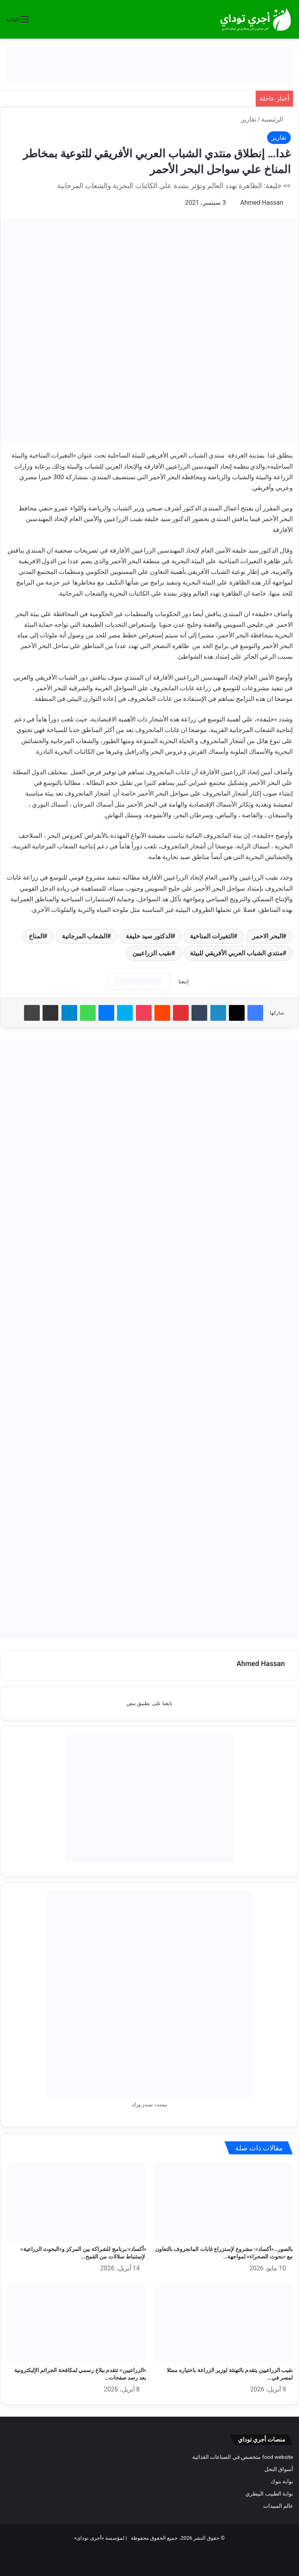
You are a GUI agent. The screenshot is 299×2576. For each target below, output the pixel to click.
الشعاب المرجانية (84, 936)
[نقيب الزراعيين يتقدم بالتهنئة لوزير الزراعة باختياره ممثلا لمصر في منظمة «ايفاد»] (223, 2323)
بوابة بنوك (282, 2481)
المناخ (36, 936)
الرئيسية (276, 119)
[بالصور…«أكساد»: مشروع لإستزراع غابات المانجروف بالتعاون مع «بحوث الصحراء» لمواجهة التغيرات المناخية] (223, 2202)
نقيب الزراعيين (151, 953)
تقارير (248, 119)
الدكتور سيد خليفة (149, 936)
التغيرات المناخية (212, 936)
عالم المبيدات (278, 2506)
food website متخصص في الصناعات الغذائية (242, 2457)
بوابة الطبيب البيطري (269, 2493)
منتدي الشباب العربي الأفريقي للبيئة (236, 953)
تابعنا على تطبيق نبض (149, 1703)
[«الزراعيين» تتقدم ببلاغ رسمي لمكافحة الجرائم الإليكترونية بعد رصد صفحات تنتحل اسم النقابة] (76, 2323)
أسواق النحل (278, 2469)
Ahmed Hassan (261, 202)
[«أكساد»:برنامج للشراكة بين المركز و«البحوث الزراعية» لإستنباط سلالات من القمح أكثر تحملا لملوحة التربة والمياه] (76, 2202)
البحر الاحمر (267, 936)
